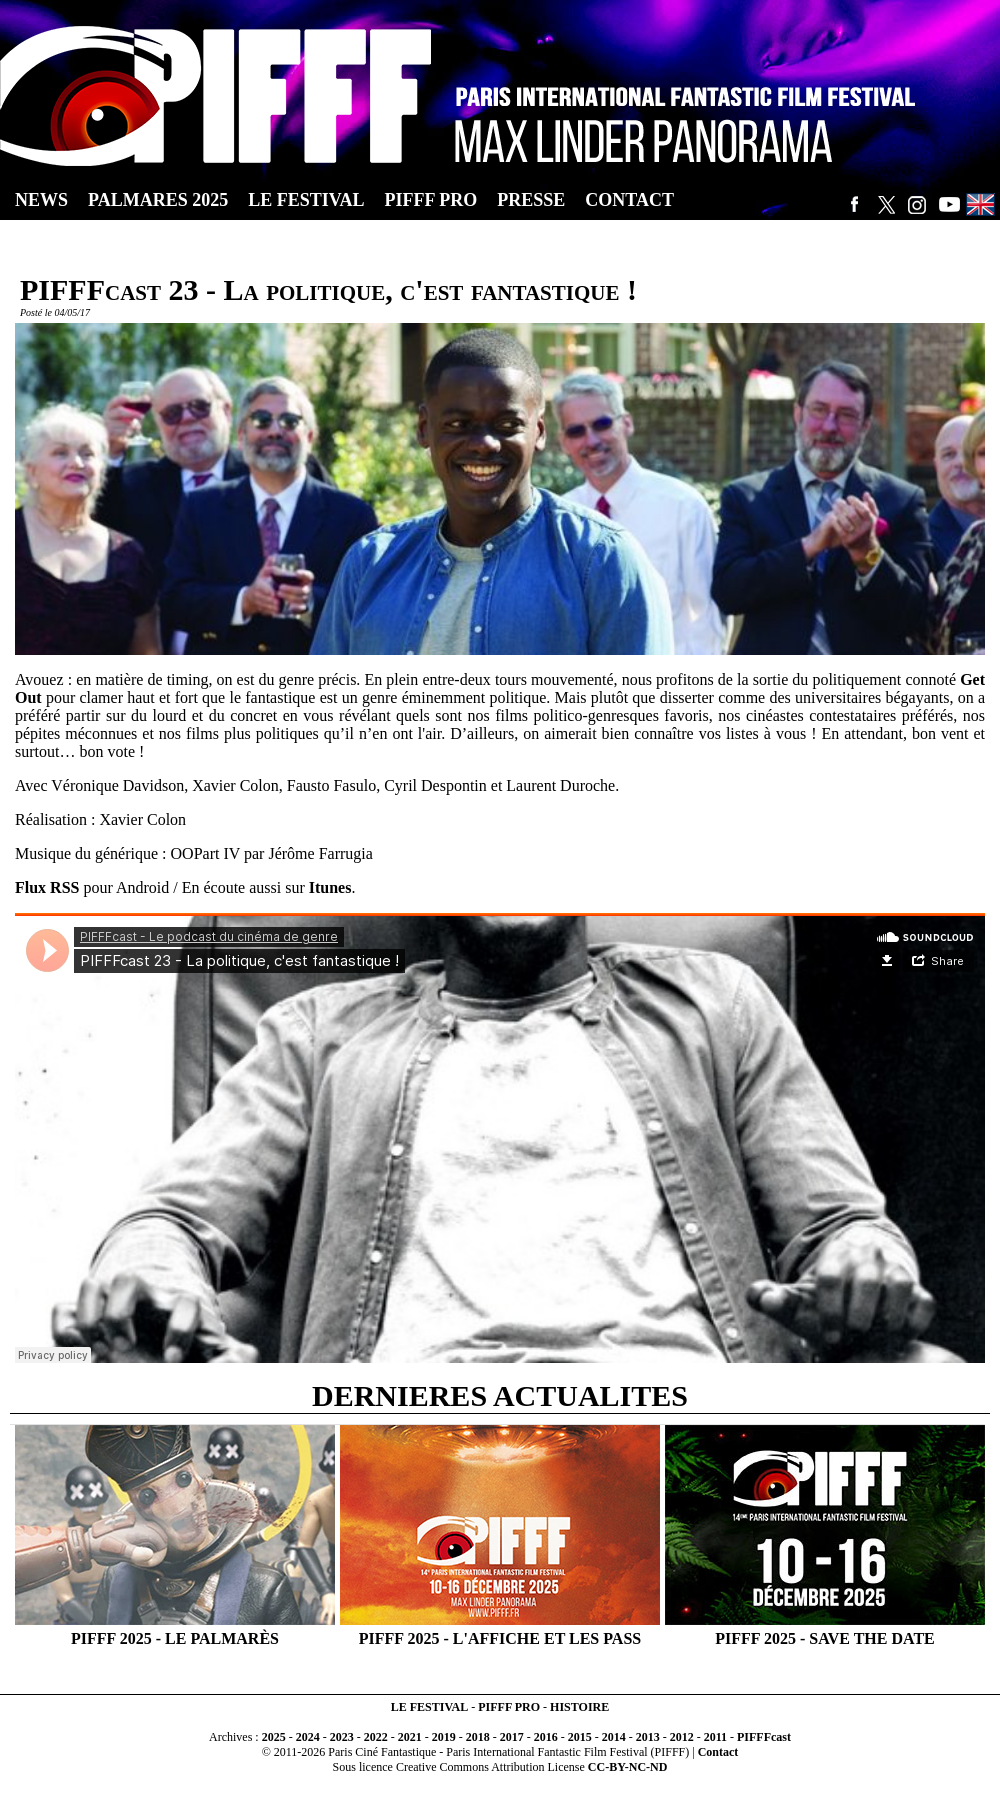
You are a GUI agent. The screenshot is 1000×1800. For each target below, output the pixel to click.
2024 (308, 1737)
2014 (614, 1737)
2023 (342, 1737)
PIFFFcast (764, 1737)
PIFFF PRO (509, 1707)
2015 (580, 1737)
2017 (512, 1737)
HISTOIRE (579, 1707)
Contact (718, 1752)
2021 (410, 1737)
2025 (274, 1737)
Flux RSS (47, 887)
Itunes (330, 887)
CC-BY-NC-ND (628, 1767)
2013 (648, 1737)
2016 (546, 1737)
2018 (478, 1737)
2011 (715, 1737)
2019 (444, 1737)
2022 (376, 1737)
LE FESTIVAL (429, 1707)
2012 (682, 1737)
